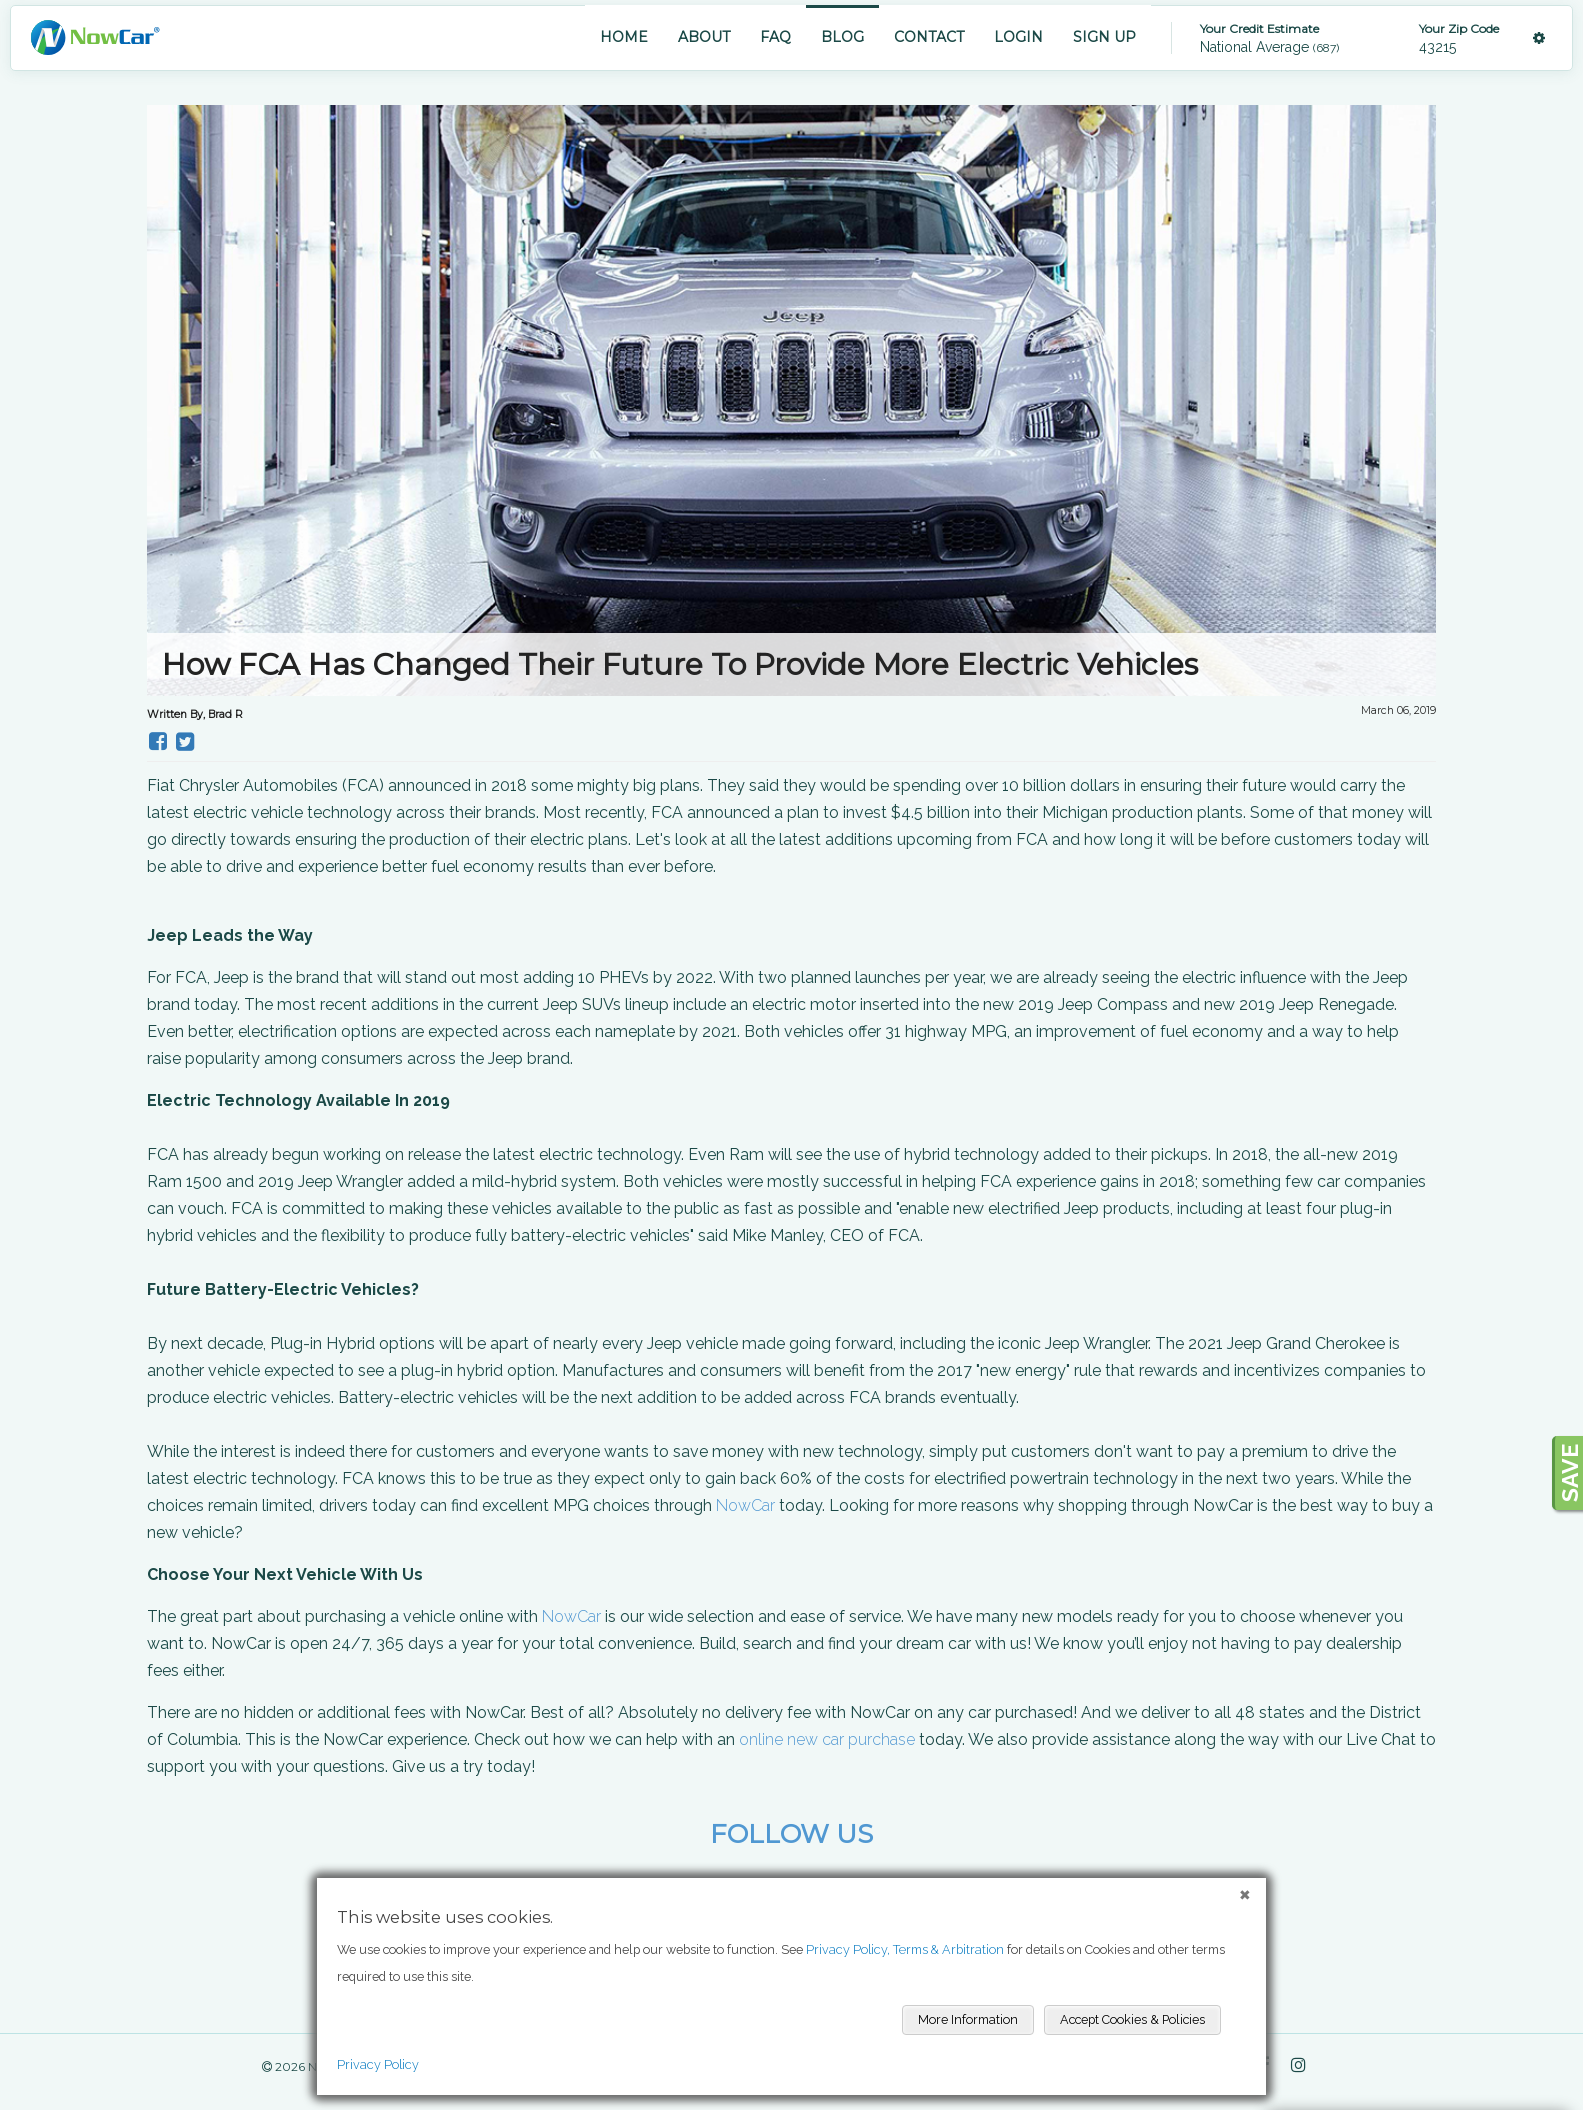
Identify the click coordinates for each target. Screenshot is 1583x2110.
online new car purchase (827, 1739)
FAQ (775, 37)
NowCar (745, 1505)
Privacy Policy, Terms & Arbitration (905, 1949)
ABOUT (704, 37)
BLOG (842, 37)
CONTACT (929, 37)
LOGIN (1018, 37)
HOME (624, 37)
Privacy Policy (378, 2064)
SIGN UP (1104, 37)
